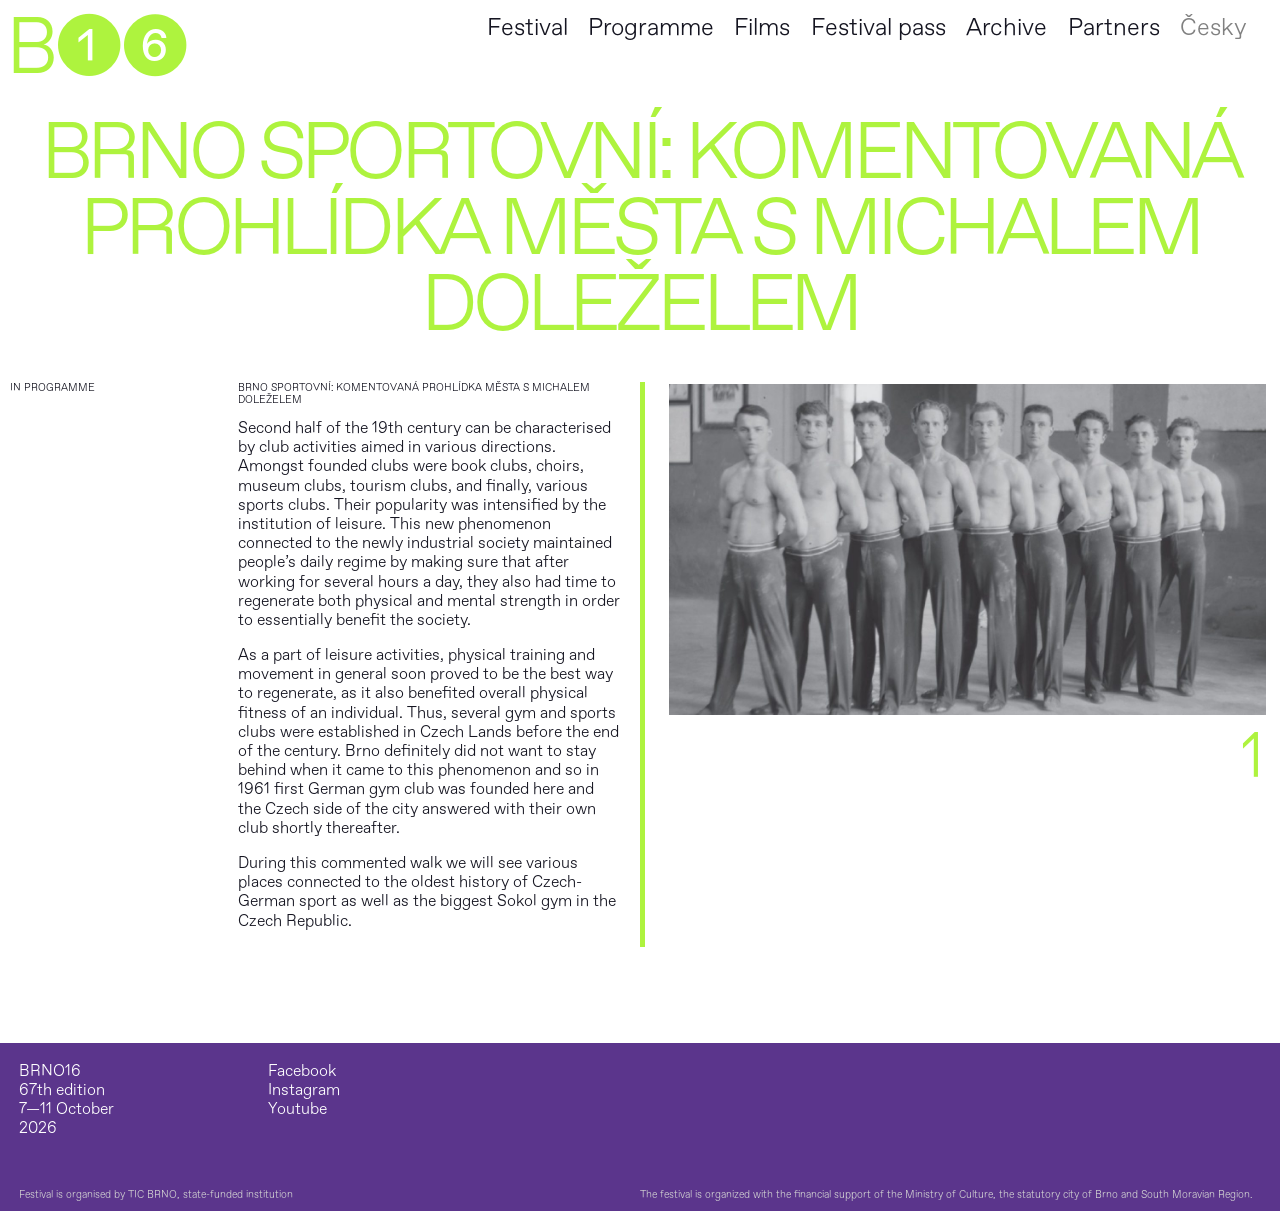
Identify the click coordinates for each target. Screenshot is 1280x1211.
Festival (527, 27)
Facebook (302, 1071)
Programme (651, 27)
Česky (1213, 27)
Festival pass (878, 27)
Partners (1114, 27)
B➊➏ (96, 48)
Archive (1006, 27)
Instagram (304, 1090)
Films (762, 27)
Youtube (297, 1109)
